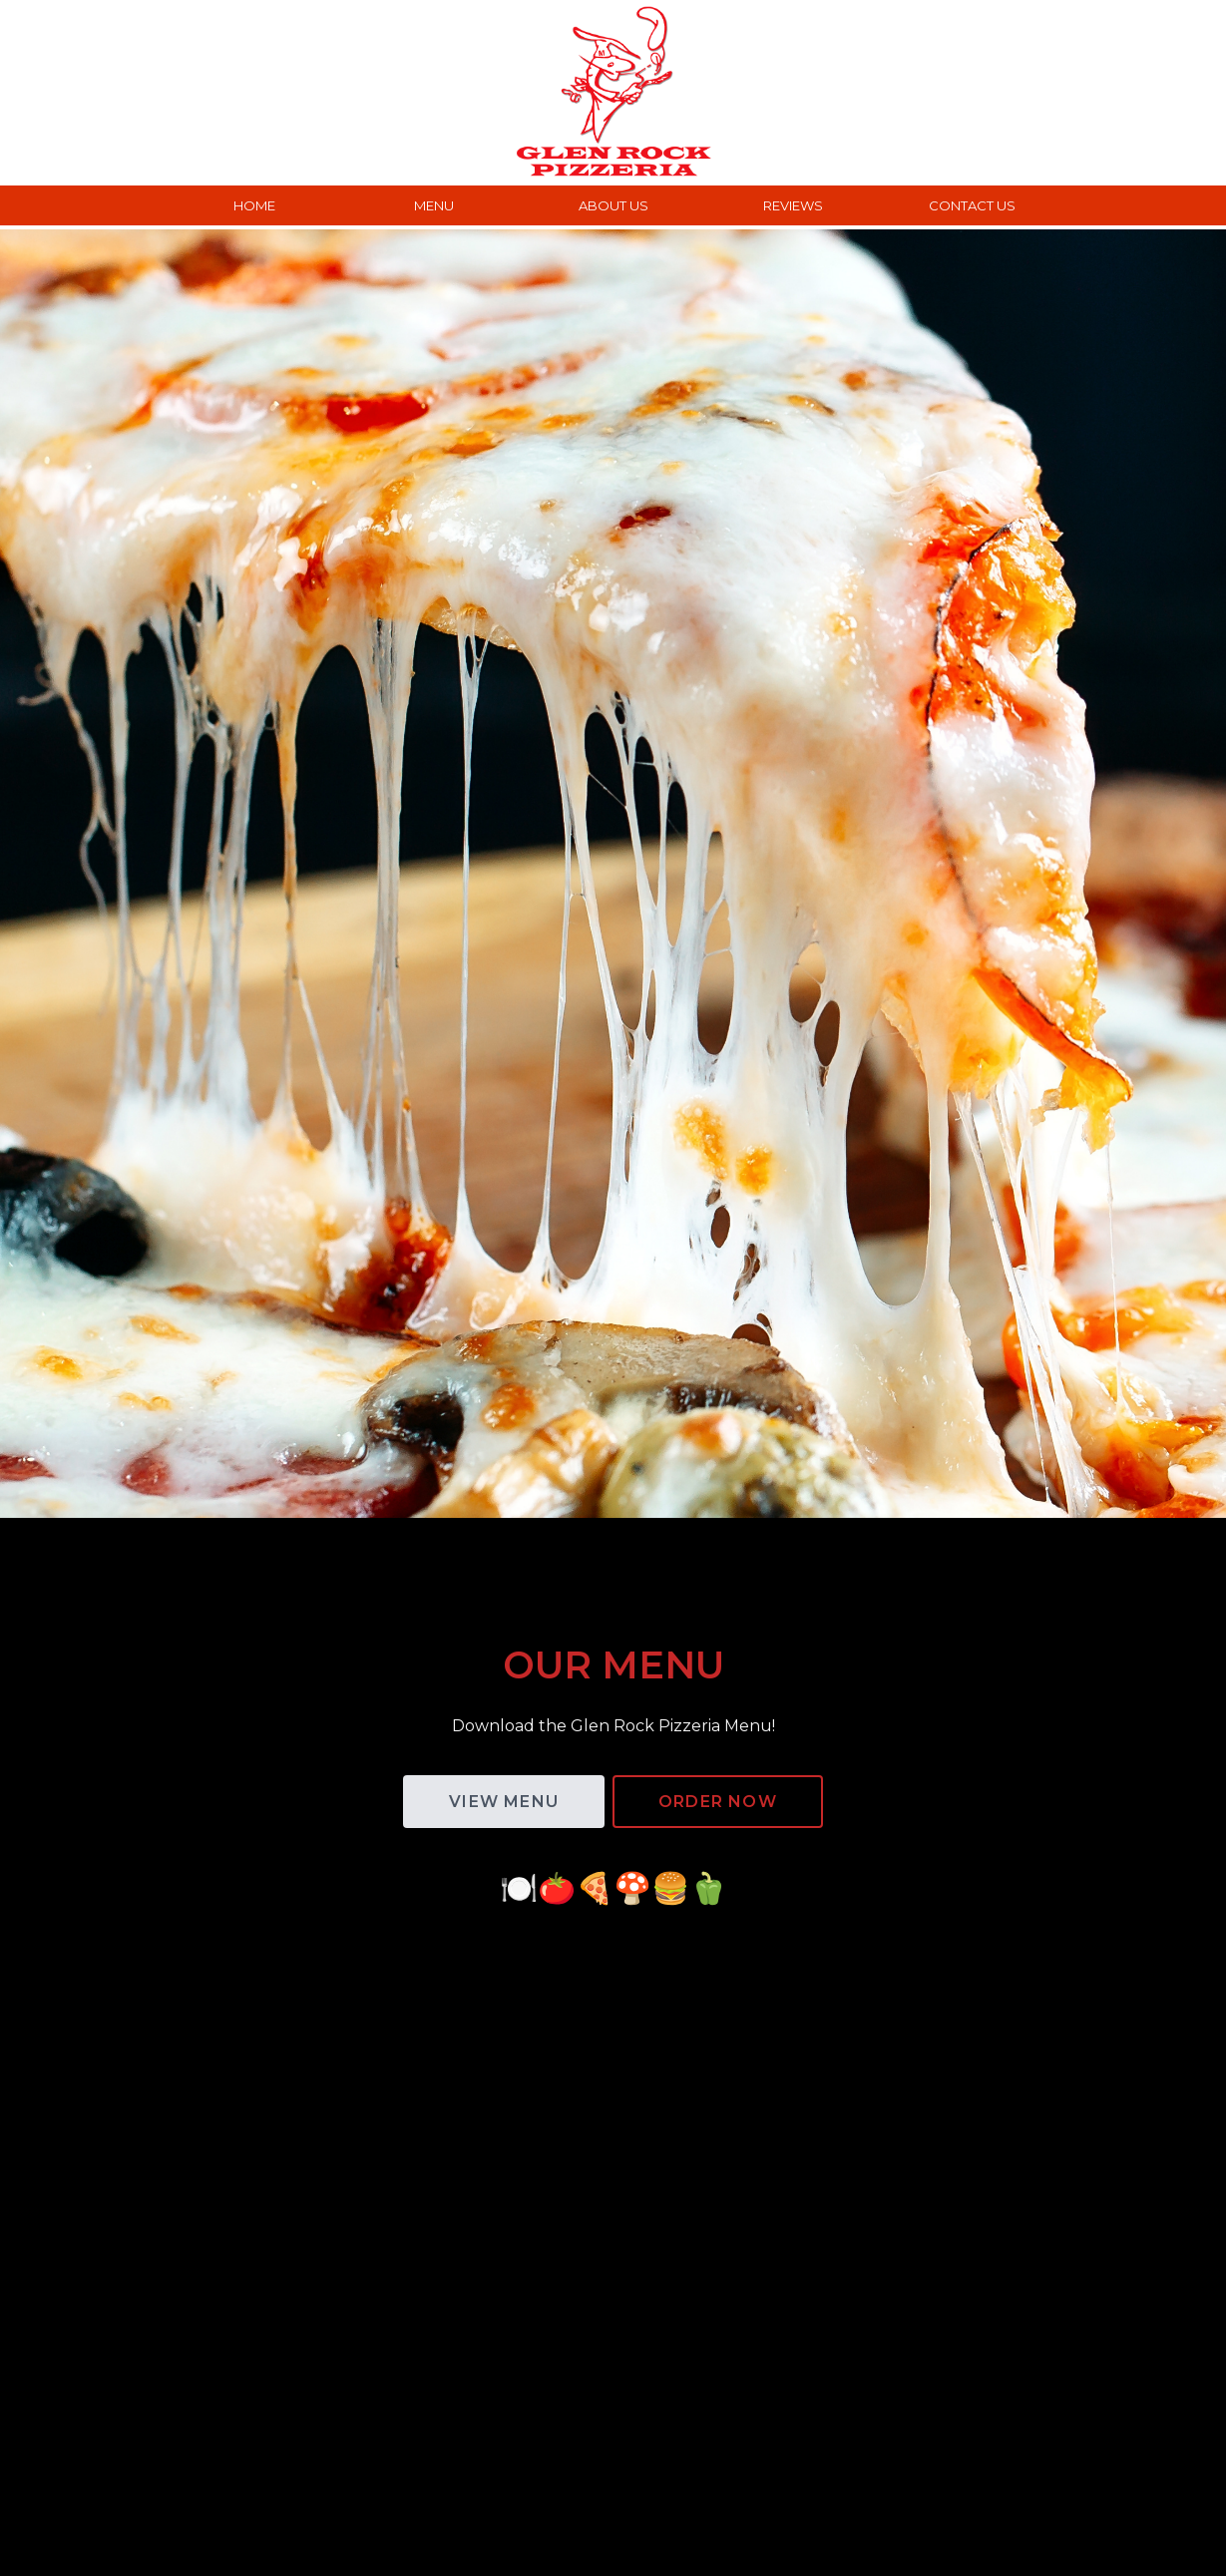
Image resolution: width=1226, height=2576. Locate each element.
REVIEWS (793, 205)
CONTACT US (972, 205)
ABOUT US (613, 205)
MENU (434, 205)
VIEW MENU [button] (504, 1801)
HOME (254, 205)
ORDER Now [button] (717, 1801)
